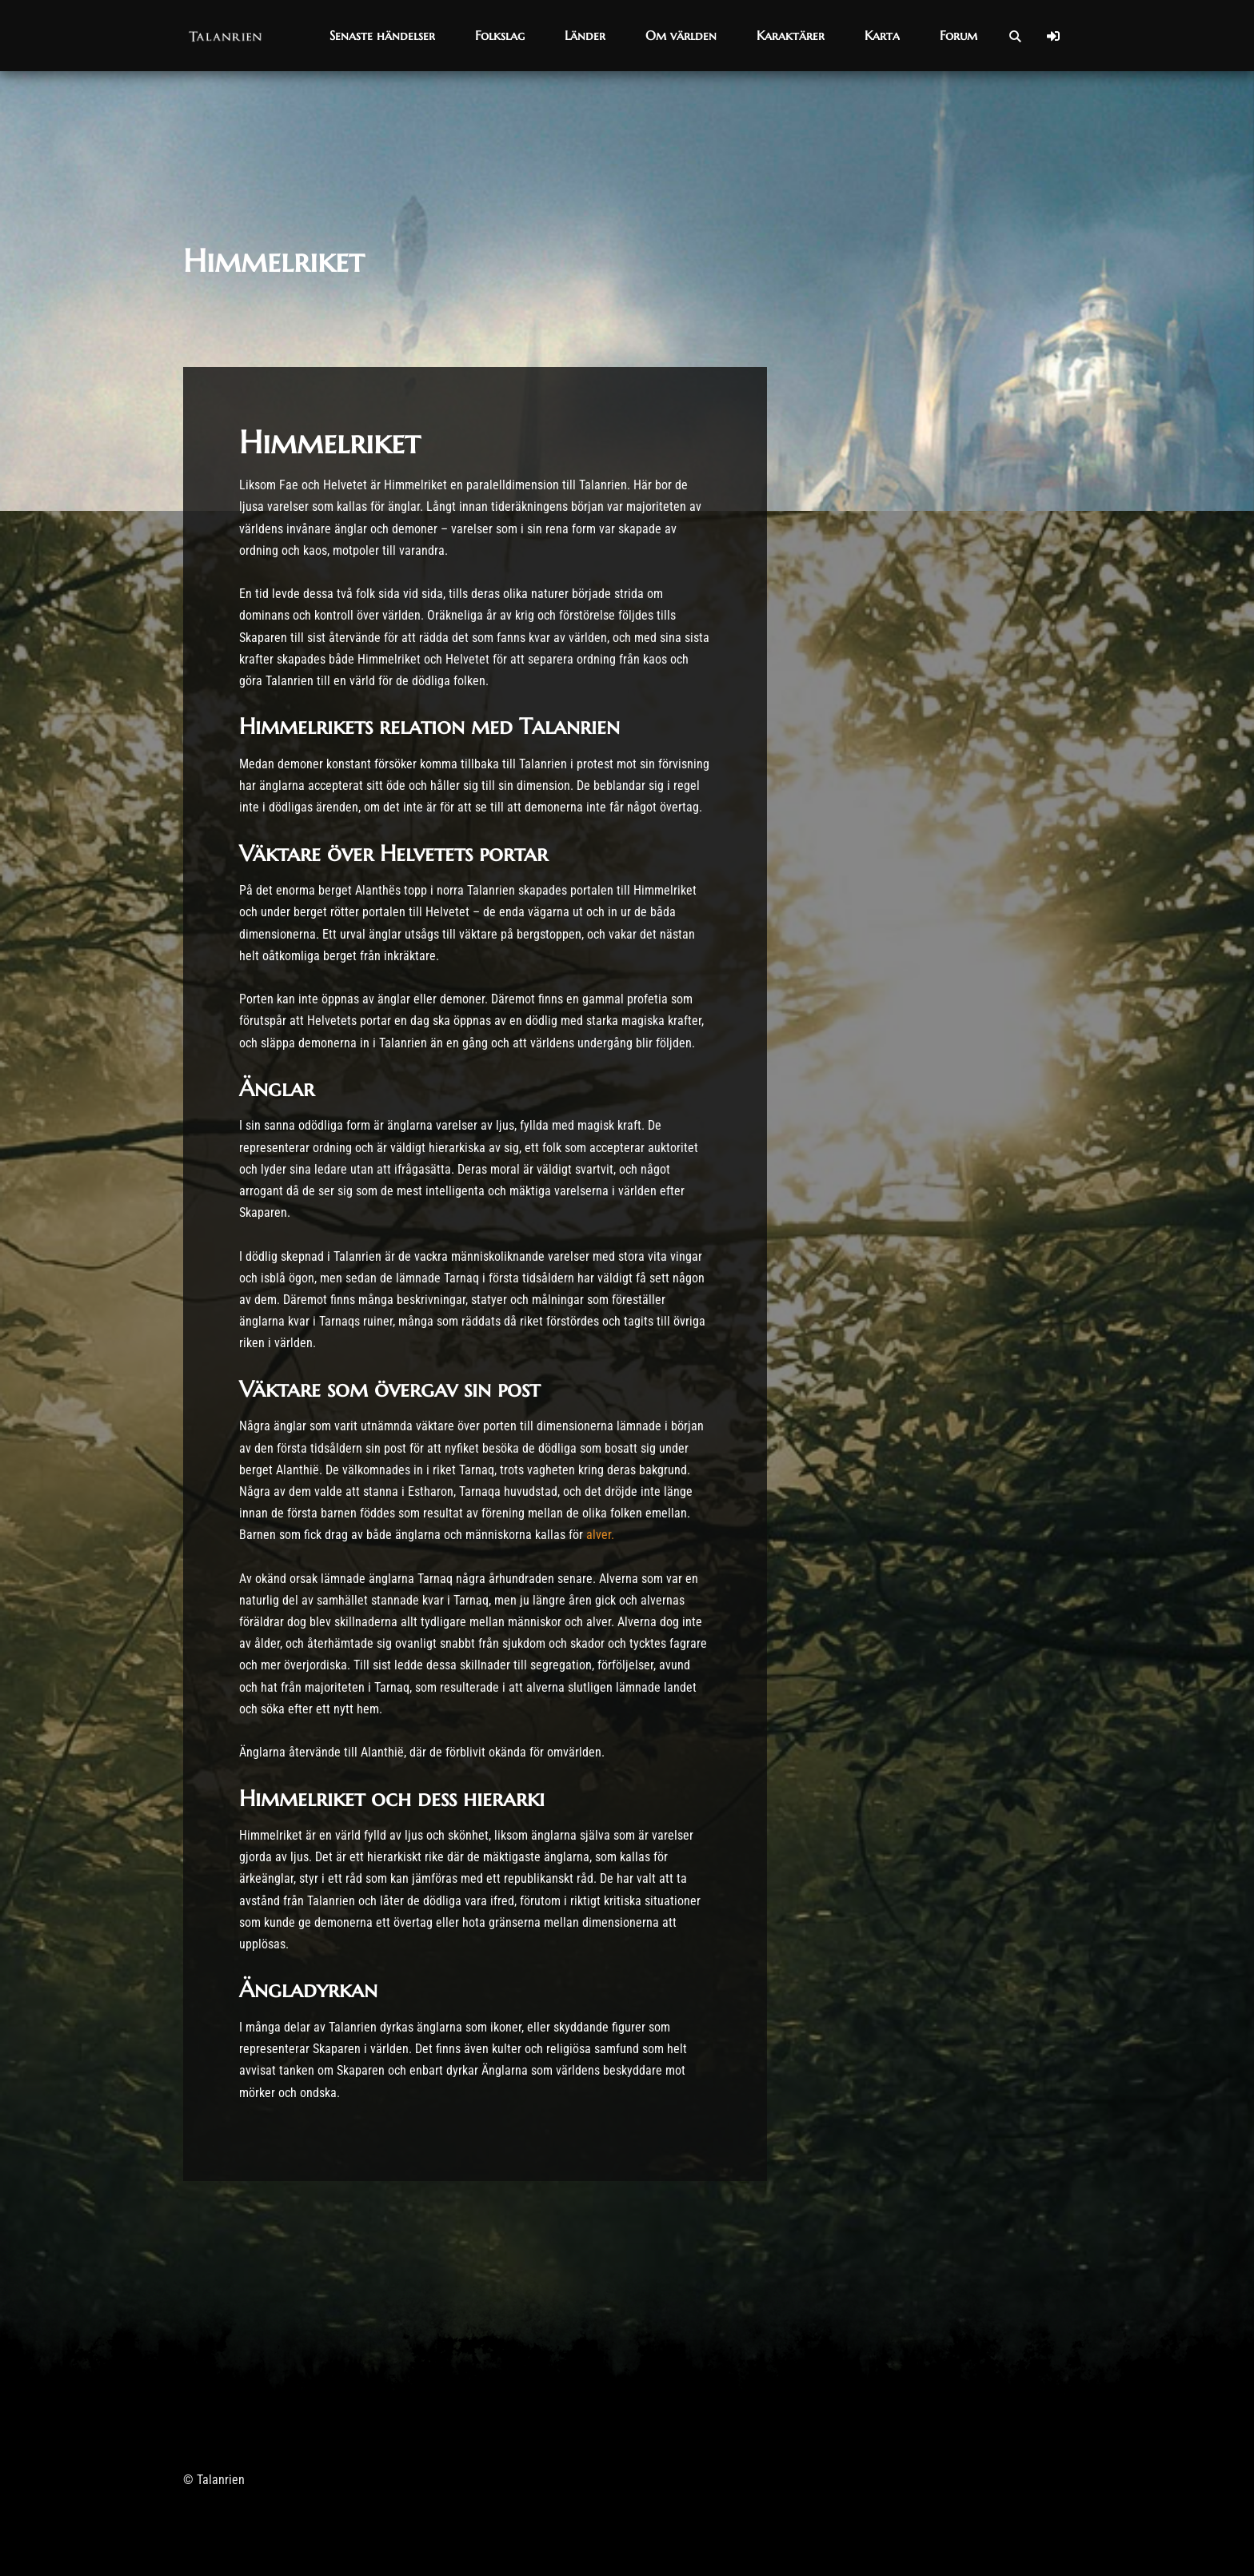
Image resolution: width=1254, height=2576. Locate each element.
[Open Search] (1014, 36)
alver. (601, 1534)
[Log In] (1053, 36)
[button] (382, 35)
